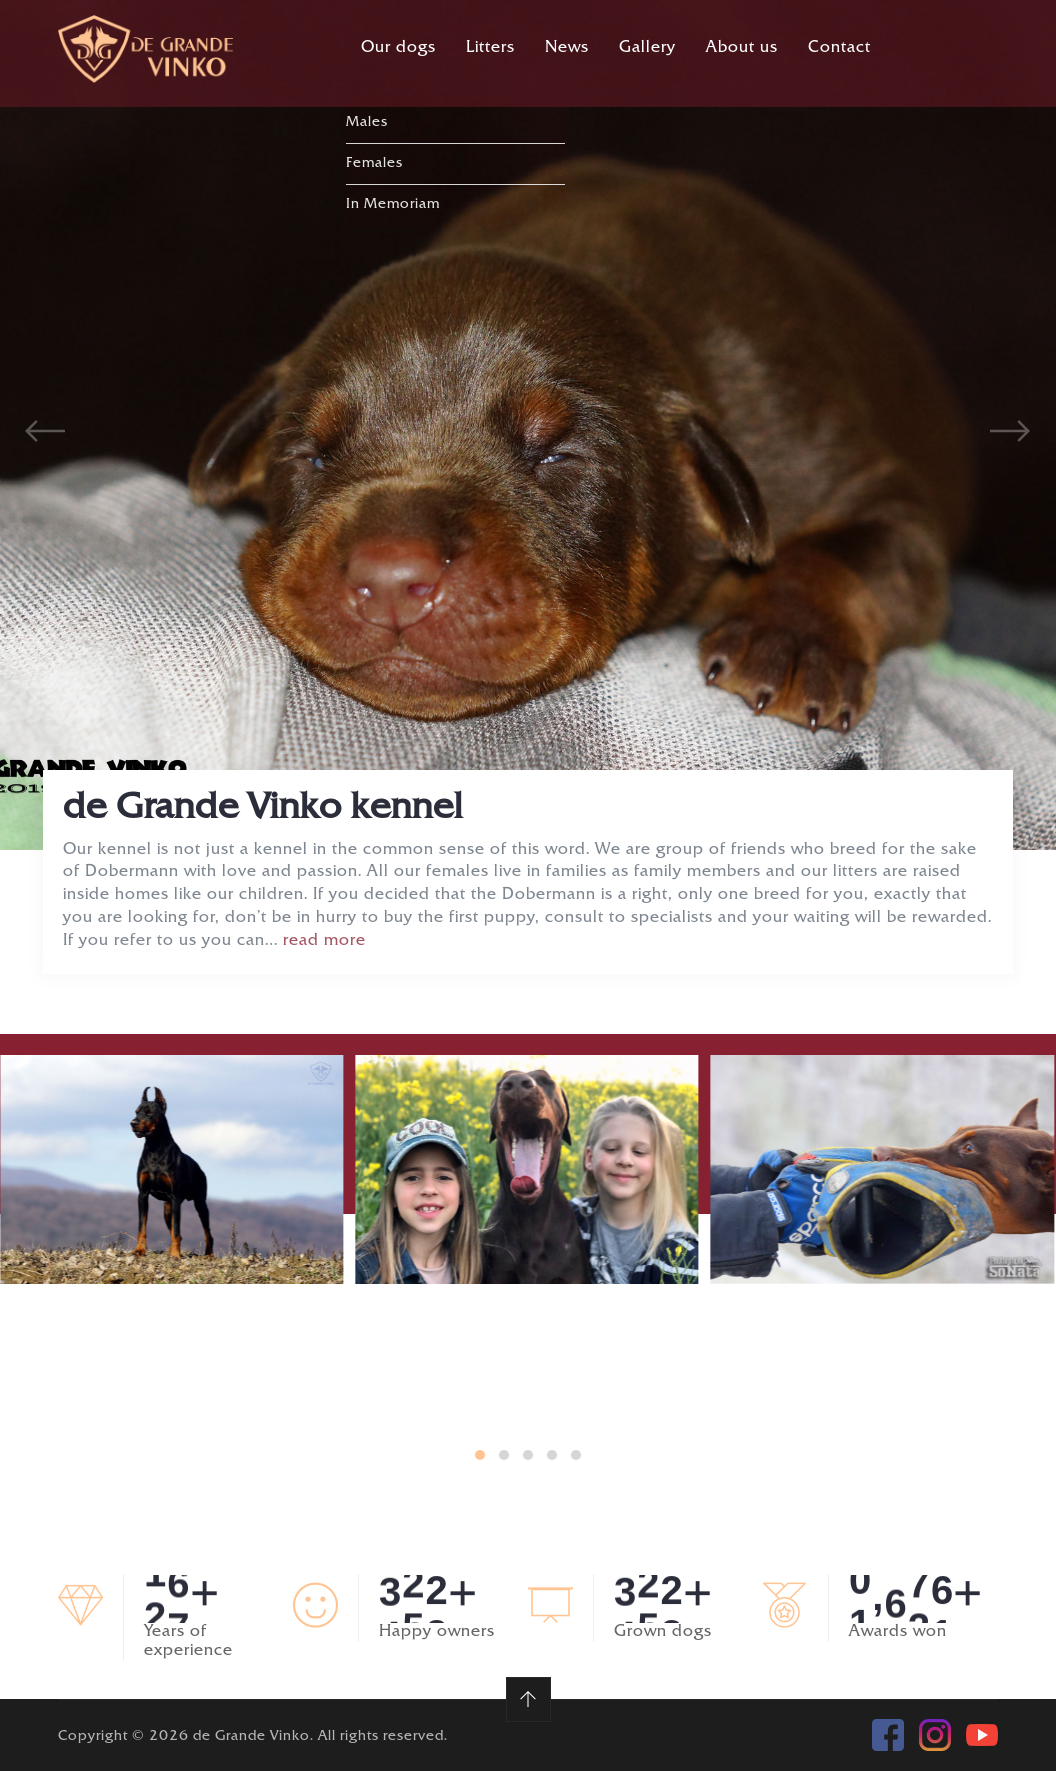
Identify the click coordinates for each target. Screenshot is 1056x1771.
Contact (839, 48)
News (567, 48)
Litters (490, 48)
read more (324, 941)
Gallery (647, 48)
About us (742, 48)
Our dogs (398, 48)
